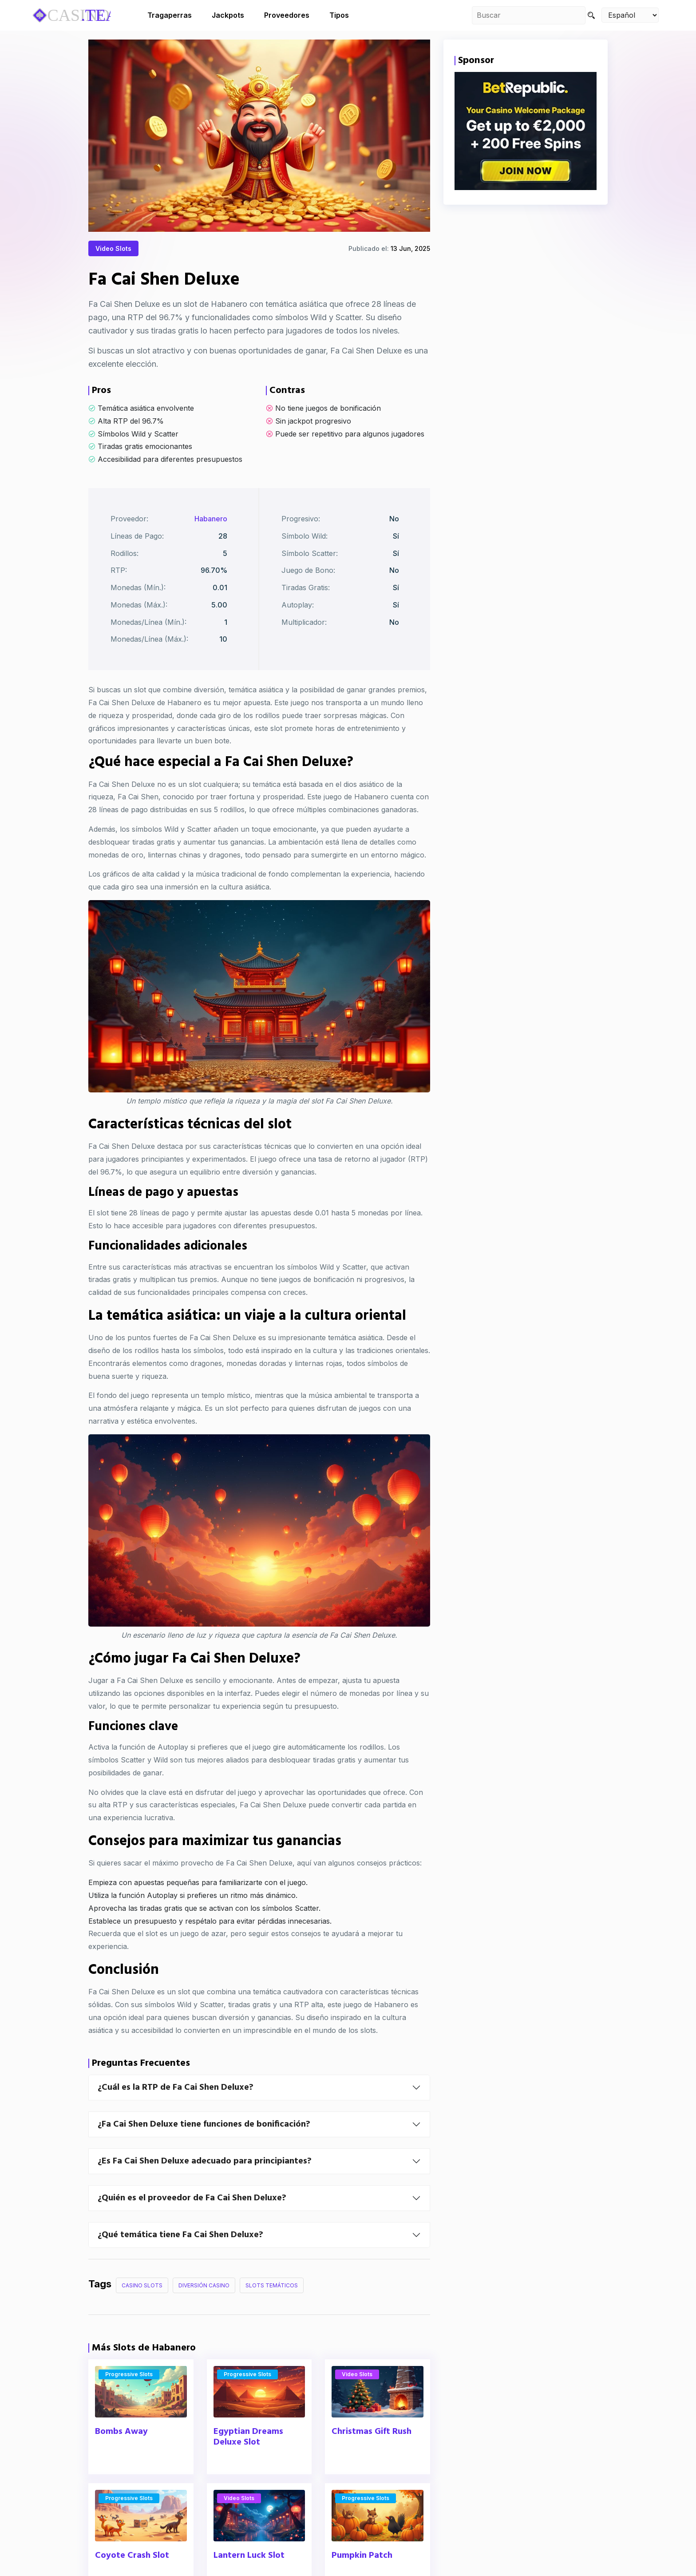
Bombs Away (121, 2453)
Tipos (339, 15)
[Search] (591, 15)
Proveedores (286, 15)
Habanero (210, 540)
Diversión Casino (203, 2306)
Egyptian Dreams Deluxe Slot (248, 2458)
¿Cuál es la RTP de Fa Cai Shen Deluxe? (175, 2109)
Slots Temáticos (271, 2306)
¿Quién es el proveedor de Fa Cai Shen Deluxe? (192, 2219)
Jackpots (228, 15)
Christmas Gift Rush (371, 2453)
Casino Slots (142, 2306)
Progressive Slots (129, 2395)
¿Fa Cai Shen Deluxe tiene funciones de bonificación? (204, 2146)
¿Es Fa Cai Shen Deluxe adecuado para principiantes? (205, 2182)
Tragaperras (169, 15)
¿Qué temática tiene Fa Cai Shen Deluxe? (180, 2256)
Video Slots (113, 249)
